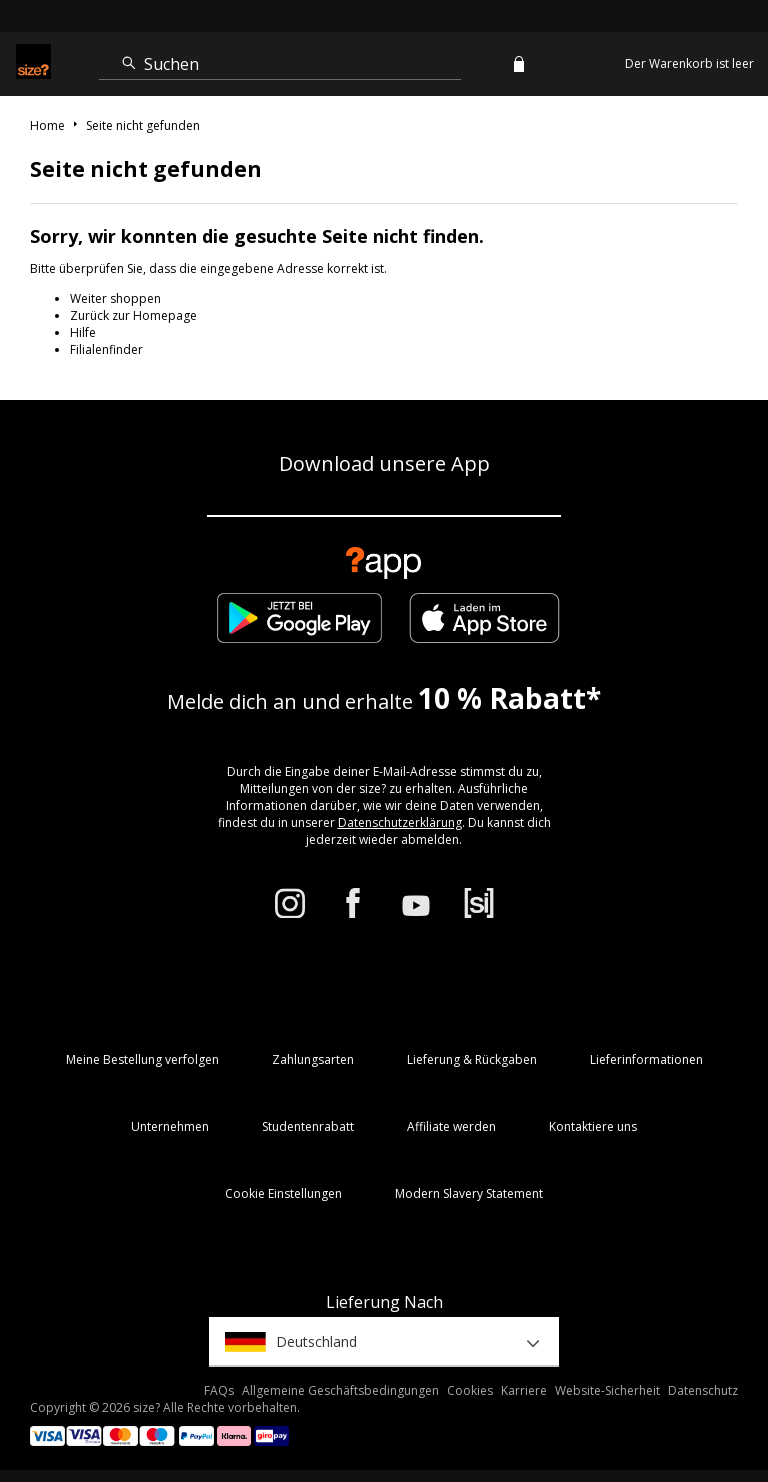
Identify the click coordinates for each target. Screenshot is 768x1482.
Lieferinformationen (646, 1059)
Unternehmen (170, 1126)
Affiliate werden (451, 1126)
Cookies (470, 1390)
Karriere (524, 1390)
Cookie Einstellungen (283, 1193)
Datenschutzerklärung (400, 822)
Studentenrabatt (308, 1126)
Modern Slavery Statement (469, 1193)
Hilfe (83, 332)
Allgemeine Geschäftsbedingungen (340, 1390)
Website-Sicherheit (607, 1390)
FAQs (219, 1390)
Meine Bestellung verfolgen (142, 1059)
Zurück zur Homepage (133, 315)
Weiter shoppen (115, 298)
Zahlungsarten (313, 1059)
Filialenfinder (106, 349)
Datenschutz (703, 1390)
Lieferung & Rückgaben (472, 1059)
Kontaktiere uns (593, 1126)
